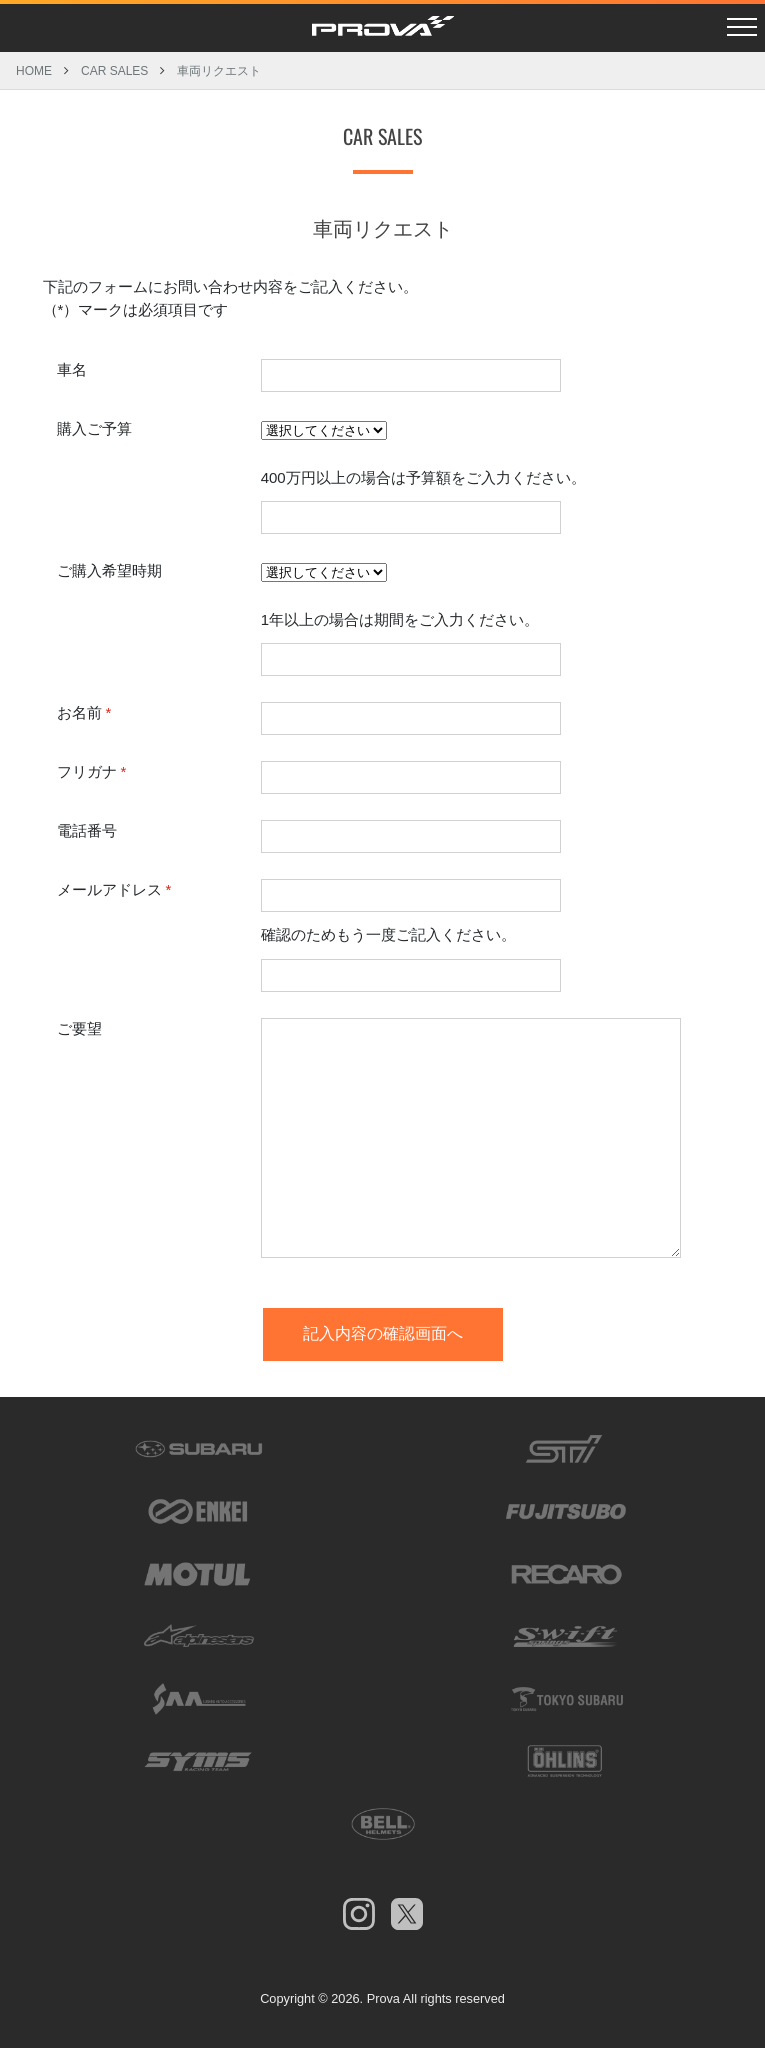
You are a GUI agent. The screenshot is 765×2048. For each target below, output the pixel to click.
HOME (34, 70)
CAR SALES (114, 70)
